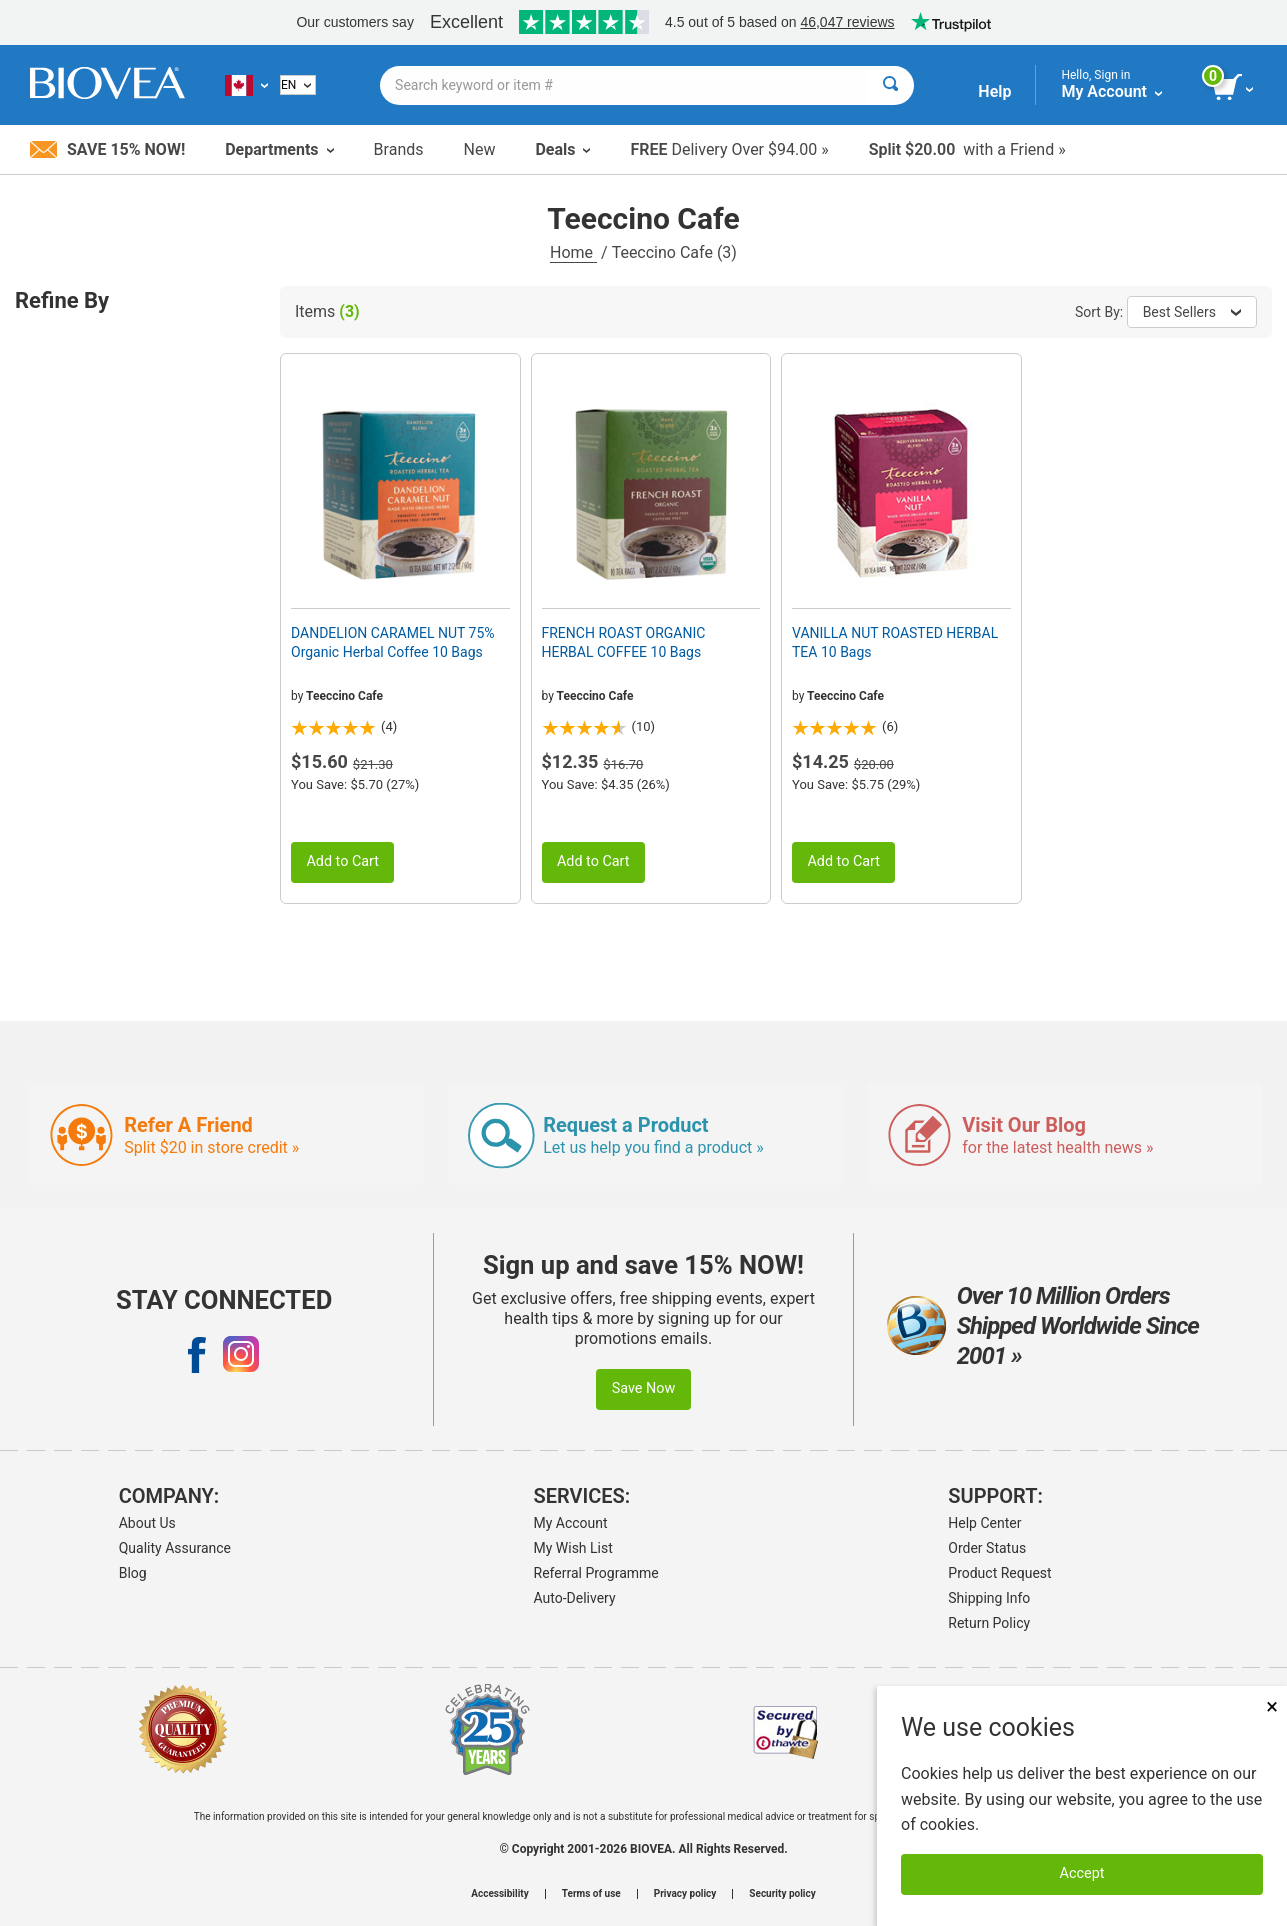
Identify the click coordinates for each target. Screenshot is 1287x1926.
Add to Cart (342, 861)
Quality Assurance (175, 1548)
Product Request (999, 1573)
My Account (571, 1523)
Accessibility (499, 1894)
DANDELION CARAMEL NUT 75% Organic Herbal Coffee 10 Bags (393, 642)
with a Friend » (967, 149)
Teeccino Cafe (344, 696)
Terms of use (591, 1894)
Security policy (782, 1894)
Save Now (644, 1388)
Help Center (984, 1523)
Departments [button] (279, 149)
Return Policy (989, 1623)
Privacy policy (685, 1894)
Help (994, 91)
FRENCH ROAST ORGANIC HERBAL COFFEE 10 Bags (624, 642)
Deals (562, 149)
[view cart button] (1234, 88)
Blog (133, 1573)
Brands (399, 149)
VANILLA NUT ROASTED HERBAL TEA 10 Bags (895, 642)
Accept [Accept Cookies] (1082, 1873)
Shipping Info (989, 1598)
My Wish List (573, 1548)
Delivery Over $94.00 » (729, 149)
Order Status (987, 1548)
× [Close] (1272, 1706)
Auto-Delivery (575, 1598)
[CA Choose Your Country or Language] (246, 85)
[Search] (890, 85)
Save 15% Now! (107, 149)
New (480, 149)
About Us (147, 1523)
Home (573, 252)
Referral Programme (596, 1573)
